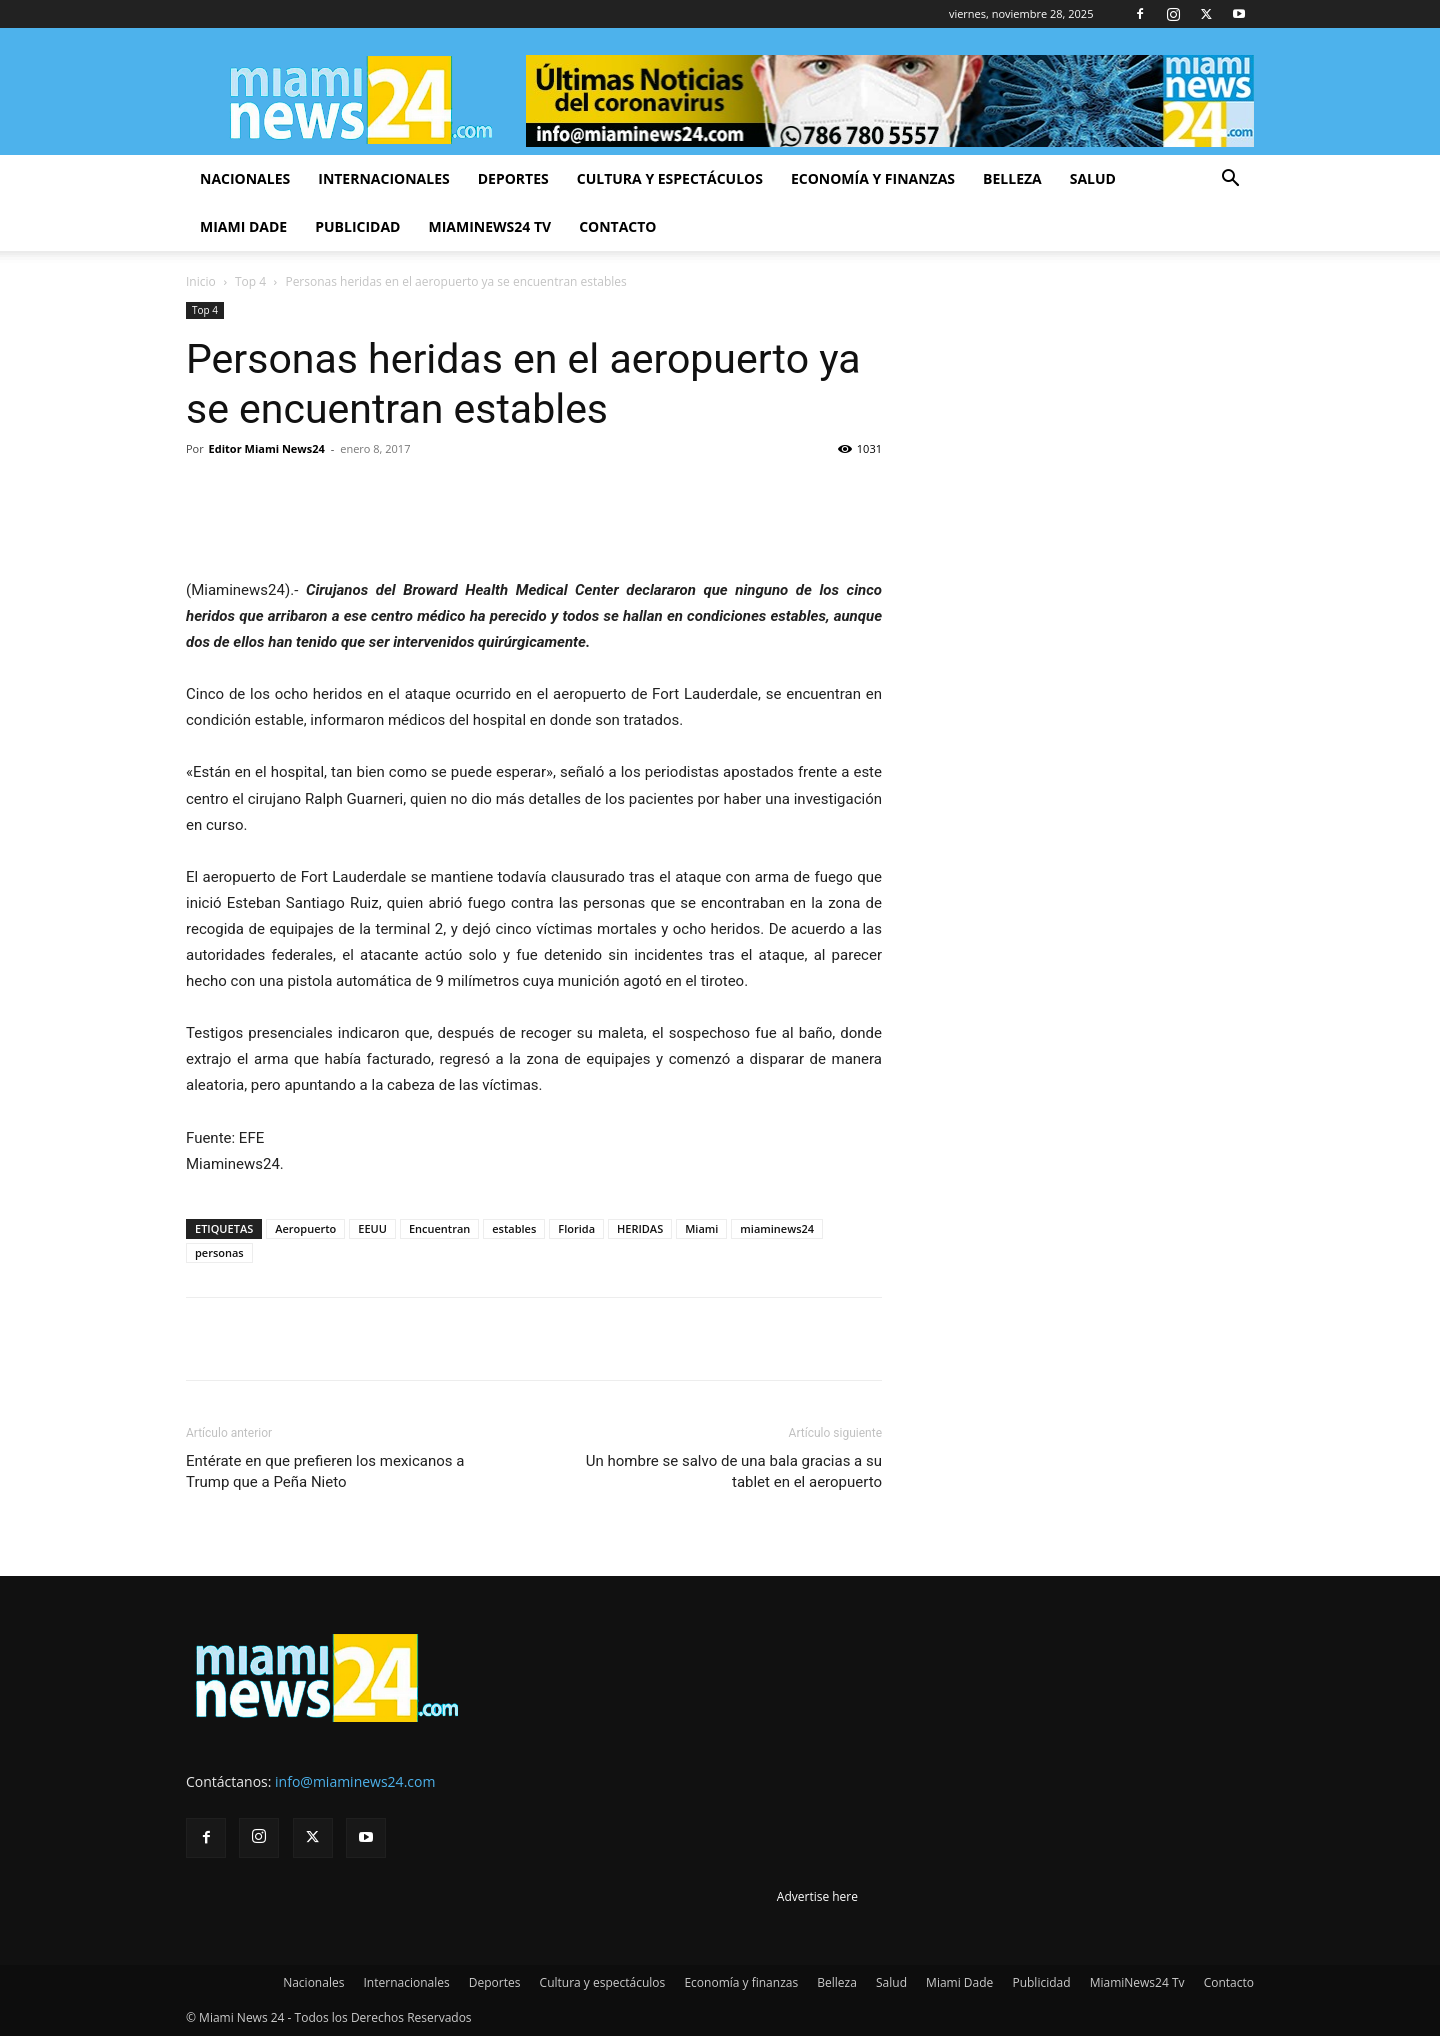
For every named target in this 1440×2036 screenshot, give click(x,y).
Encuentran (439, 1228)
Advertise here (817, 1896)
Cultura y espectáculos (670, 178)
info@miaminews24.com (355, 1781)
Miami (701, 1228)
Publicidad (357, 226)
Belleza (1012, 178)
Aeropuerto (305, 1228)
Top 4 (250, 281)
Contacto (617, 226)
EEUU (372, 1228)
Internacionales (383, 178)
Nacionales (245, 178)
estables (514, 1228)
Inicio (201, 281)
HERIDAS (640, 1228)
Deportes (513, 178)
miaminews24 (777, 1228)
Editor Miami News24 (267, 448)
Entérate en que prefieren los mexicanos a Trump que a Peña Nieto (325, 1471)
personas (219, 1252)
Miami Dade (243, 226)
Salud (1093, 178)
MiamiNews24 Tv (489, 226)
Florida (576, 1228)
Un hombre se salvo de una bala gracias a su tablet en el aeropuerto (734, 1471)
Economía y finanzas (873, 178)
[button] (1230, 180)
